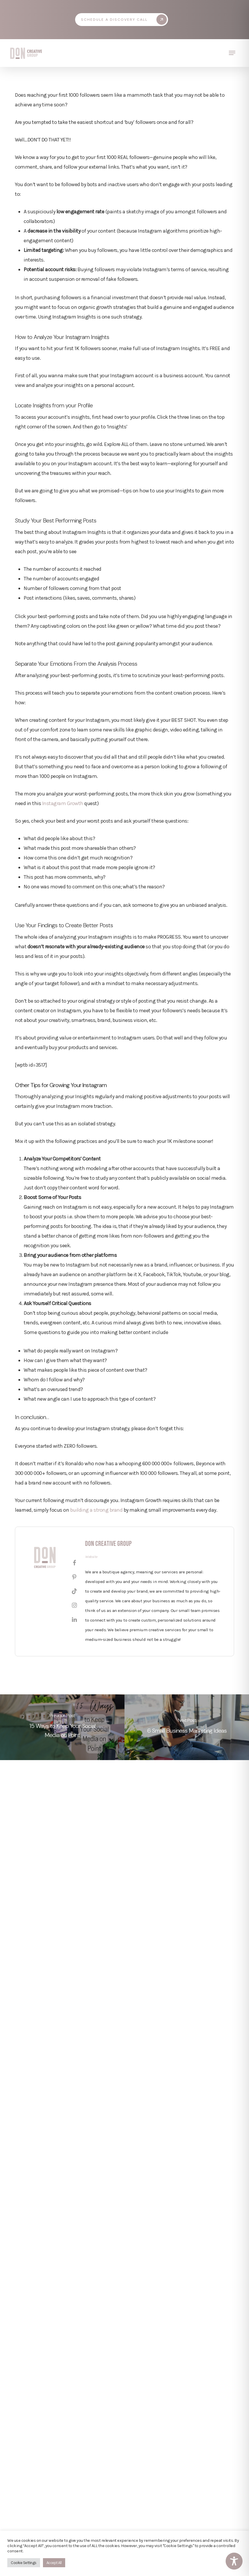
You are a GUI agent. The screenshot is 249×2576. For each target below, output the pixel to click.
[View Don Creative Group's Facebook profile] (74, 1563)
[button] (124, 19)
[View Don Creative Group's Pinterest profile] (74, 1577)
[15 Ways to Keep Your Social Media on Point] (62, 1727)
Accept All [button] (54, 2563)
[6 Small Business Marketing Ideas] (186, 1727)
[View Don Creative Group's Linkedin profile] (74, 1620)
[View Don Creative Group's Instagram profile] (74, 1605)
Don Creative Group (108, 1543)
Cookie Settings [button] (24, 2563)
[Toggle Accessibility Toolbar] (234, 2561)
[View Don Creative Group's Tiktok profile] (74, 1591)
